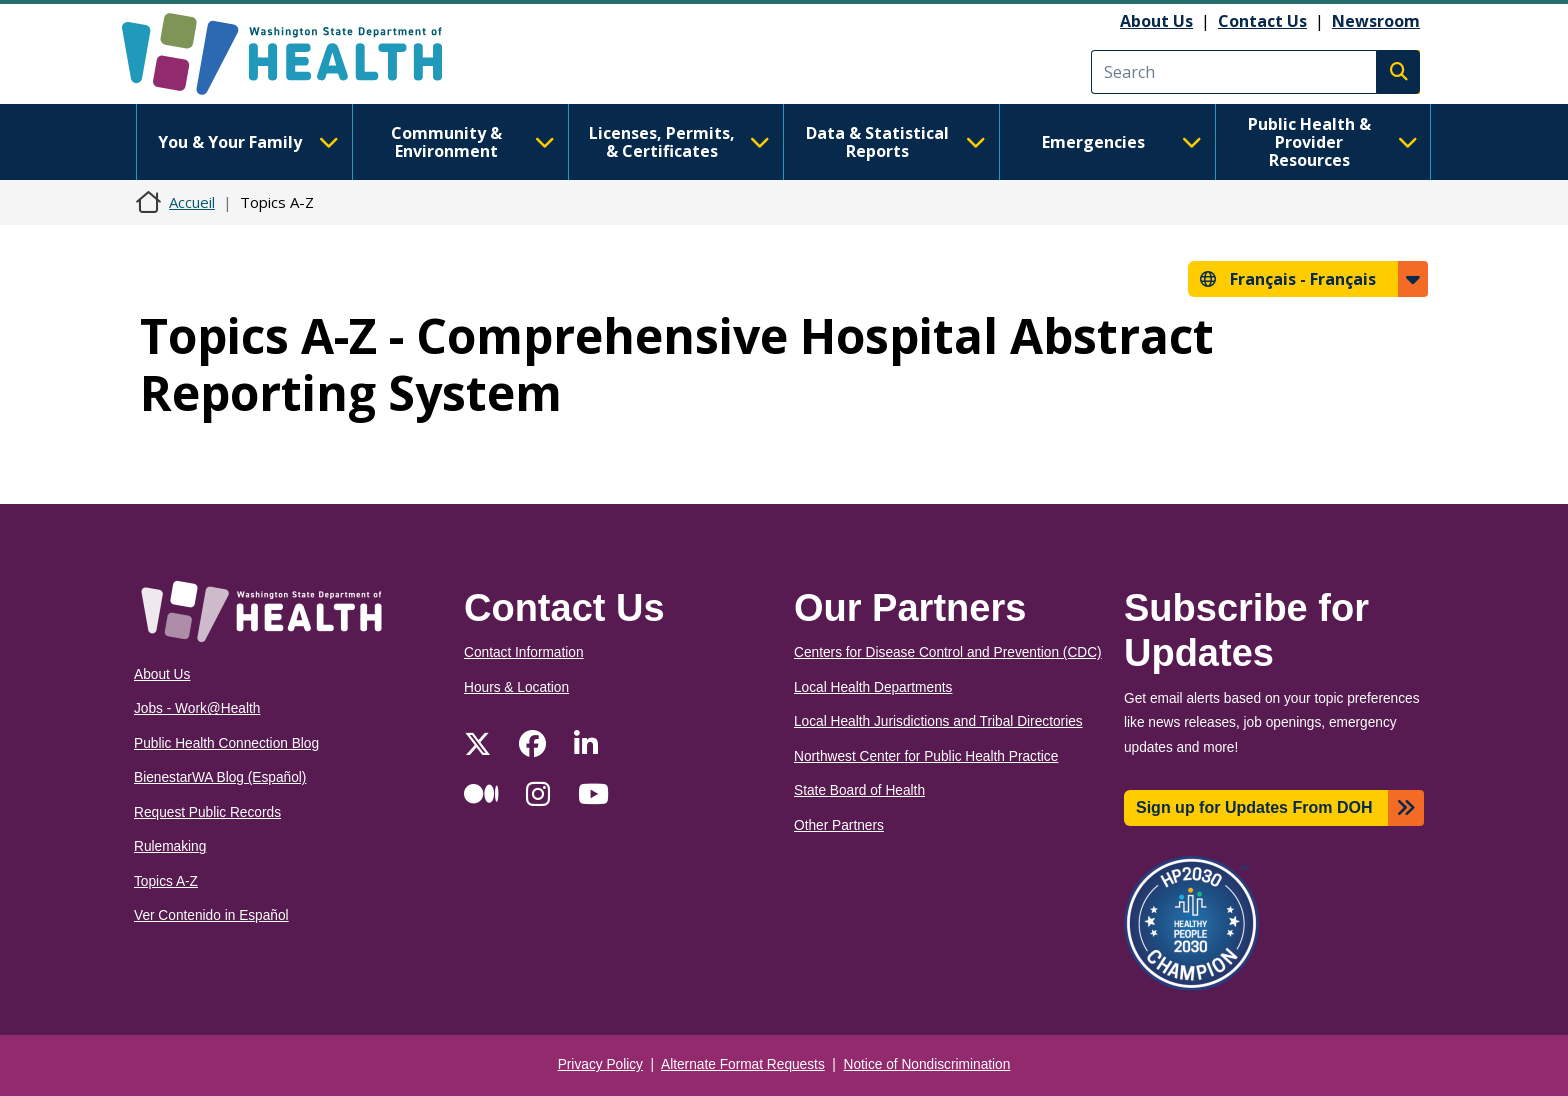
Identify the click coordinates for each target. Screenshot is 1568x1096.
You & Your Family (248, 142)
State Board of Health (859, 790)
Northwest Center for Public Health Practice (926, 756)
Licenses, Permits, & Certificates (679, 142)
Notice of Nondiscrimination (927, 1064)
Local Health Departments (873, 687)
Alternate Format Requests (743, 1064)
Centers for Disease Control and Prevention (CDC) (948, 652)
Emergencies (1122, 142)
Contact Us (1262, 21)
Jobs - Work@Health (197, 708)
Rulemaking (170, 846)
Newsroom (1376, 21)
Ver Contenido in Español (211, 915)
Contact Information (524, 652)
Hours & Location (516, 687)
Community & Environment (473, 142)
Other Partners (839, 825)
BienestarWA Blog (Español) (220, 777)
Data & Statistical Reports (896, 142)
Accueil (192, 202)
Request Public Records (207, 812)
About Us (1156, 21)
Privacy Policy (600, 1064)
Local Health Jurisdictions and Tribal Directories (938, 721)
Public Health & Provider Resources (1333, 142)
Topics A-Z (166, 881)
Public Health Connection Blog (226, 743)
